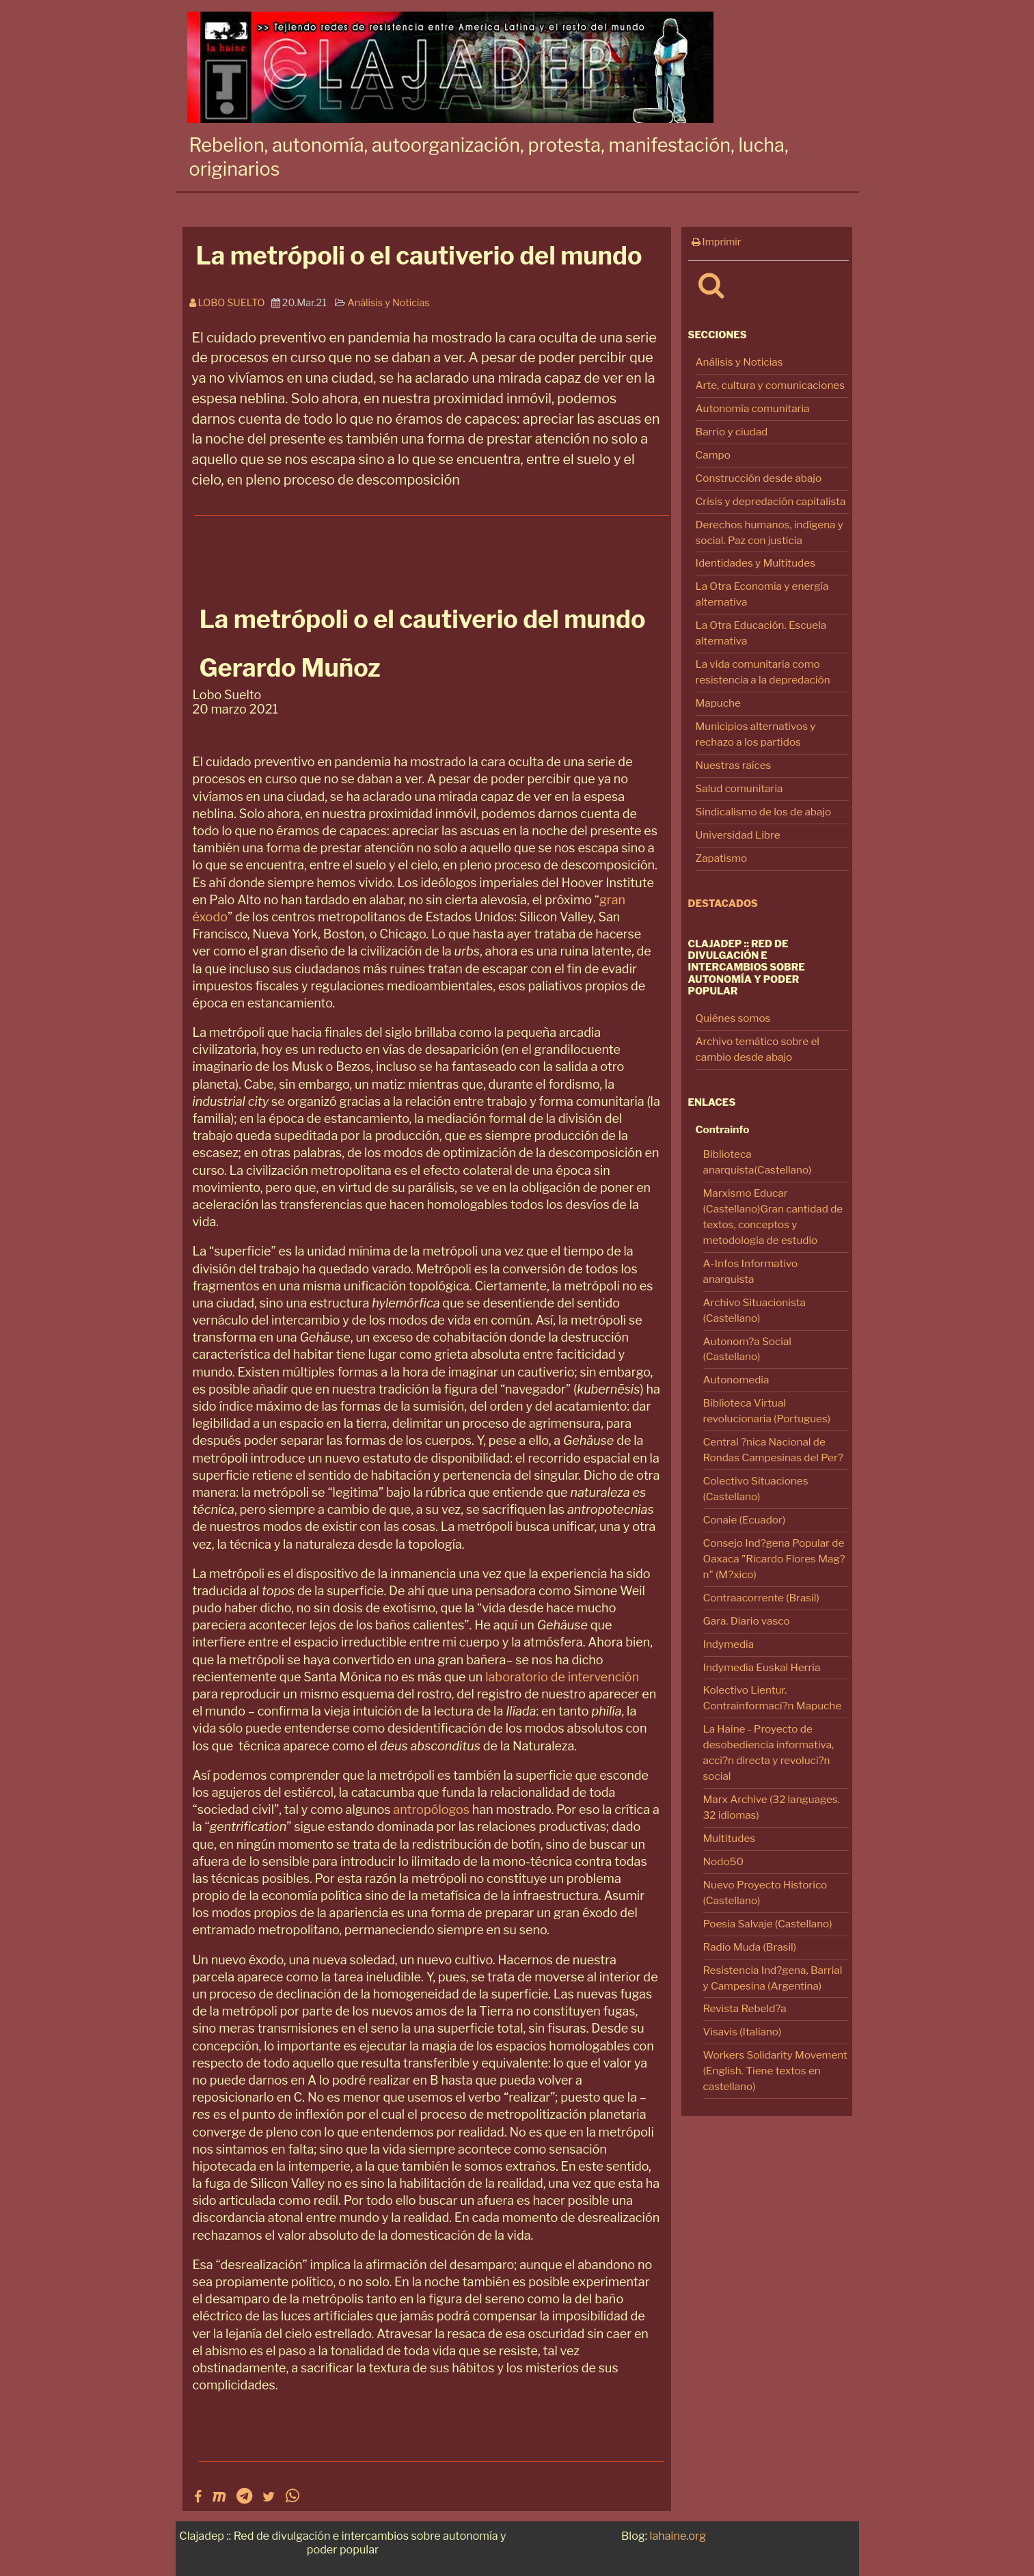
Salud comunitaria (739, 788)
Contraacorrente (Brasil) (761, 1597)
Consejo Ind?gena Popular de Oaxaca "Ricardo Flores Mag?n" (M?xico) (774, 1558)
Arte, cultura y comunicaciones (770, 385)
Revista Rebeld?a (745, 2008)
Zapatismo (722, 858)
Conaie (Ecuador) (744, 1519)
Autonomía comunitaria (753, 408)
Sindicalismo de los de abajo (764, 811)
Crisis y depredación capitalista (771, 501)
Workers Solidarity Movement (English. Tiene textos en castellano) (775, 2070)
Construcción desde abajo (759, 478)
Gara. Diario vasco (746, 1620)
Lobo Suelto (230, 303)
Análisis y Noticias (739, 361)
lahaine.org (678, 2536)
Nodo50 (723, 1861)
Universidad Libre (738, 834)
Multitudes (729, 1838)
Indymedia (728, 1644)
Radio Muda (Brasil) (750, 1946)
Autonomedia (736, 1379)
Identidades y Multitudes (756, 562)
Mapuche (718, 702)
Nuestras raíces (734, 765)
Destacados (723, 903)
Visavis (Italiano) (742, 2031)
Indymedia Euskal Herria (762, 1667)
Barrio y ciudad (732, 431)
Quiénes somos (733, 1018)
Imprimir (717, 242)
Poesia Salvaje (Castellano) (767, 1923)
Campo (713, 454)
